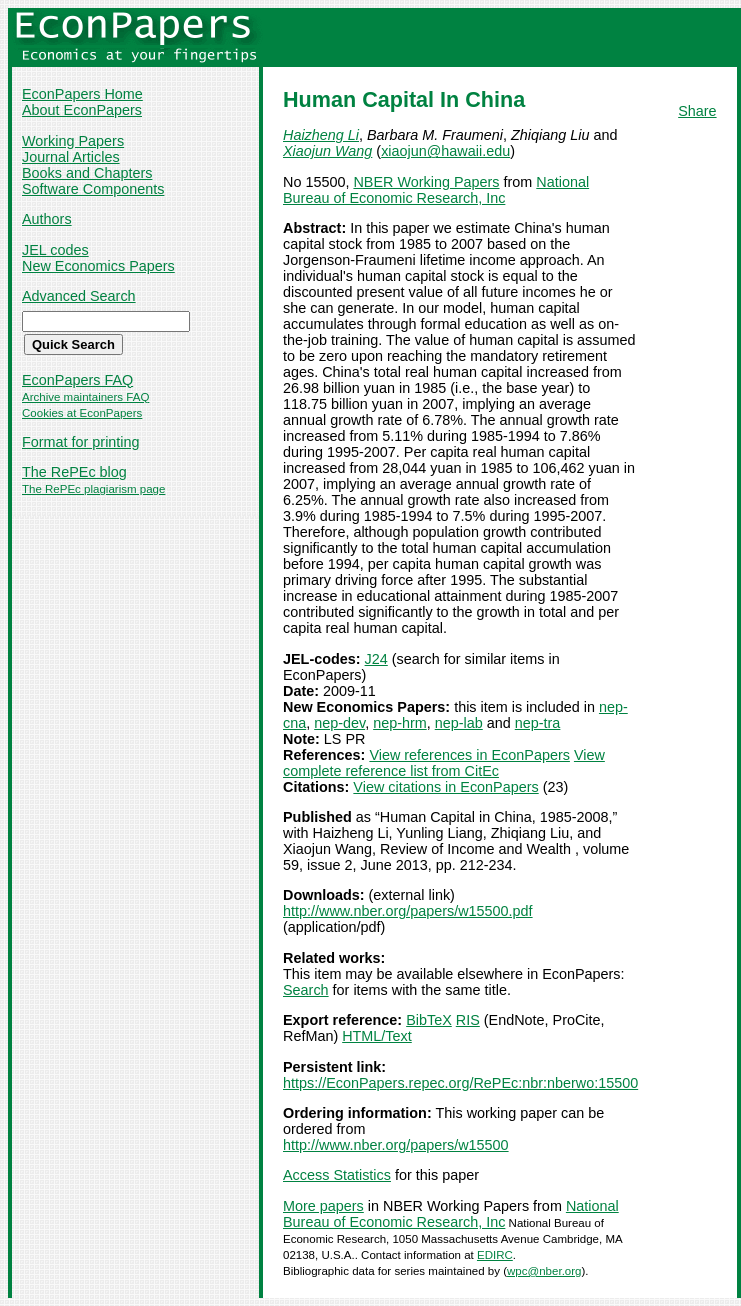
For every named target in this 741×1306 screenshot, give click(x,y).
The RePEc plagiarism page (93, 489)
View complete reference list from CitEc (444, 763)
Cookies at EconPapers (82, 413)
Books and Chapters (87, 173)
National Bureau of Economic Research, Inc (436, 190)
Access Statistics (337, 1175)
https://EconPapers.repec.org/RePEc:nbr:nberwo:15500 (460, 1083)
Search (306, 990)
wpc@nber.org (544, 1271)
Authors (47, 219)
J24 (376, 659)
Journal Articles (71, 157)
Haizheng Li (321, 135)
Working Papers (73, 141)
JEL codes (55, 250)
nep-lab (459, 723)
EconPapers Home (82, 94)
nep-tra (538, 723)
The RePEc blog (74, 472)
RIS (468, 1020)
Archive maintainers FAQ (85, 397)
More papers (323, 1206)
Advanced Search (79, 296)
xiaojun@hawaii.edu (445, 151)
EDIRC (495, 1255)
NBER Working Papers (426, 182)
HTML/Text (377, 1036)
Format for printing (81, 442)
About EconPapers (82, 110)
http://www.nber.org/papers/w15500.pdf (408, 911)
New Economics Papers (98, 266)
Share (697, 111)
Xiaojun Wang (327, 151)
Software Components (93, 189)
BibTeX (429, 1020)
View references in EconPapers (469, 755)
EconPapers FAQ (77, 380)
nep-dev (339, 723)
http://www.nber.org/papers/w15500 (396, 1145)
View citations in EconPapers (445, 787)
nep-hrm (400, 723)
